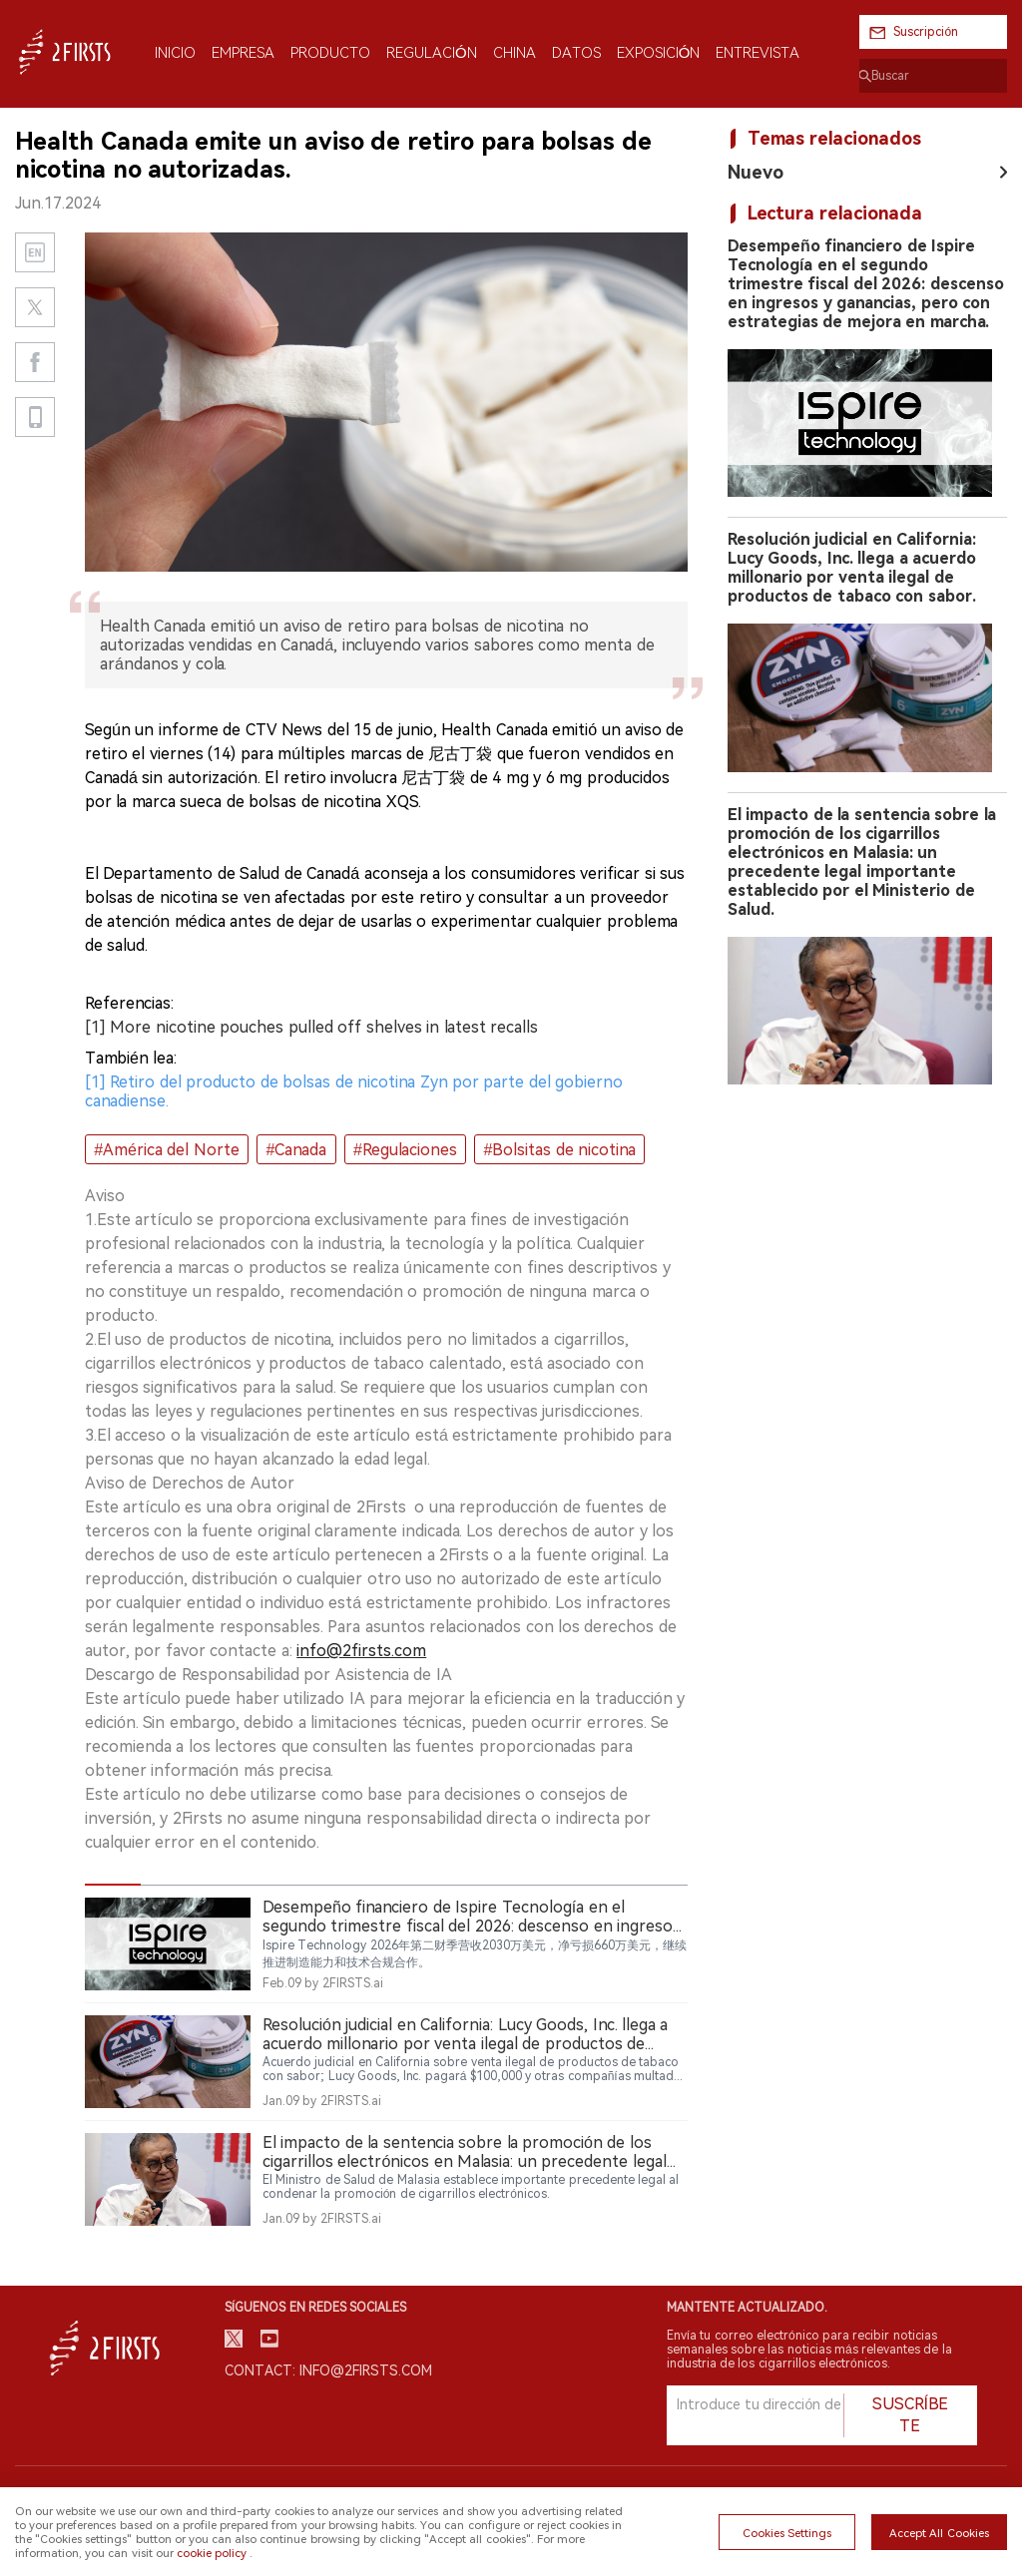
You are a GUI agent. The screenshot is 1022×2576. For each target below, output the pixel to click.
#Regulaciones (405, 1149)
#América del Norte (167, 1149)
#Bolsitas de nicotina (559, 1149)
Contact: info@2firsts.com (328, 2370)
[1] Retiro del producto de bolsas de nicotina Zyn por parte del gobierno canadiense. (354, 1091)
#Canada (295, 1149)
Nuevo (755, 172)
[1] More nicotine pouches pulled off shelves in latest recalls (311, 1027)
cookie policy (212, 2553)
